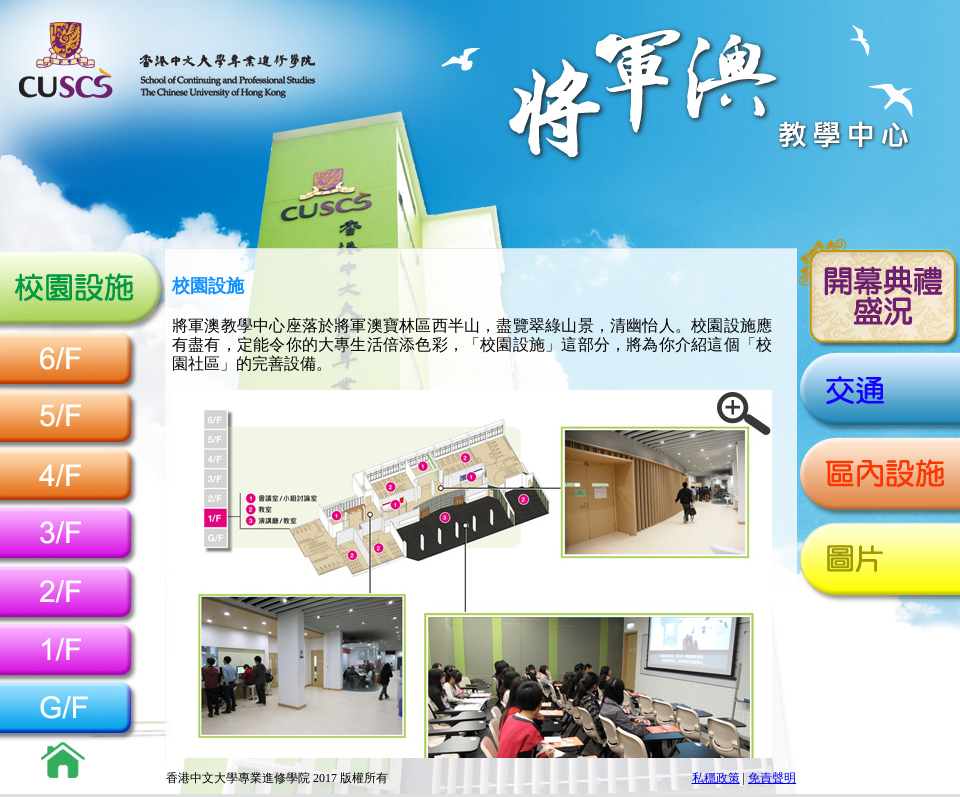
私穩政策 (716, 778)
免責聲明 (772, 778)
